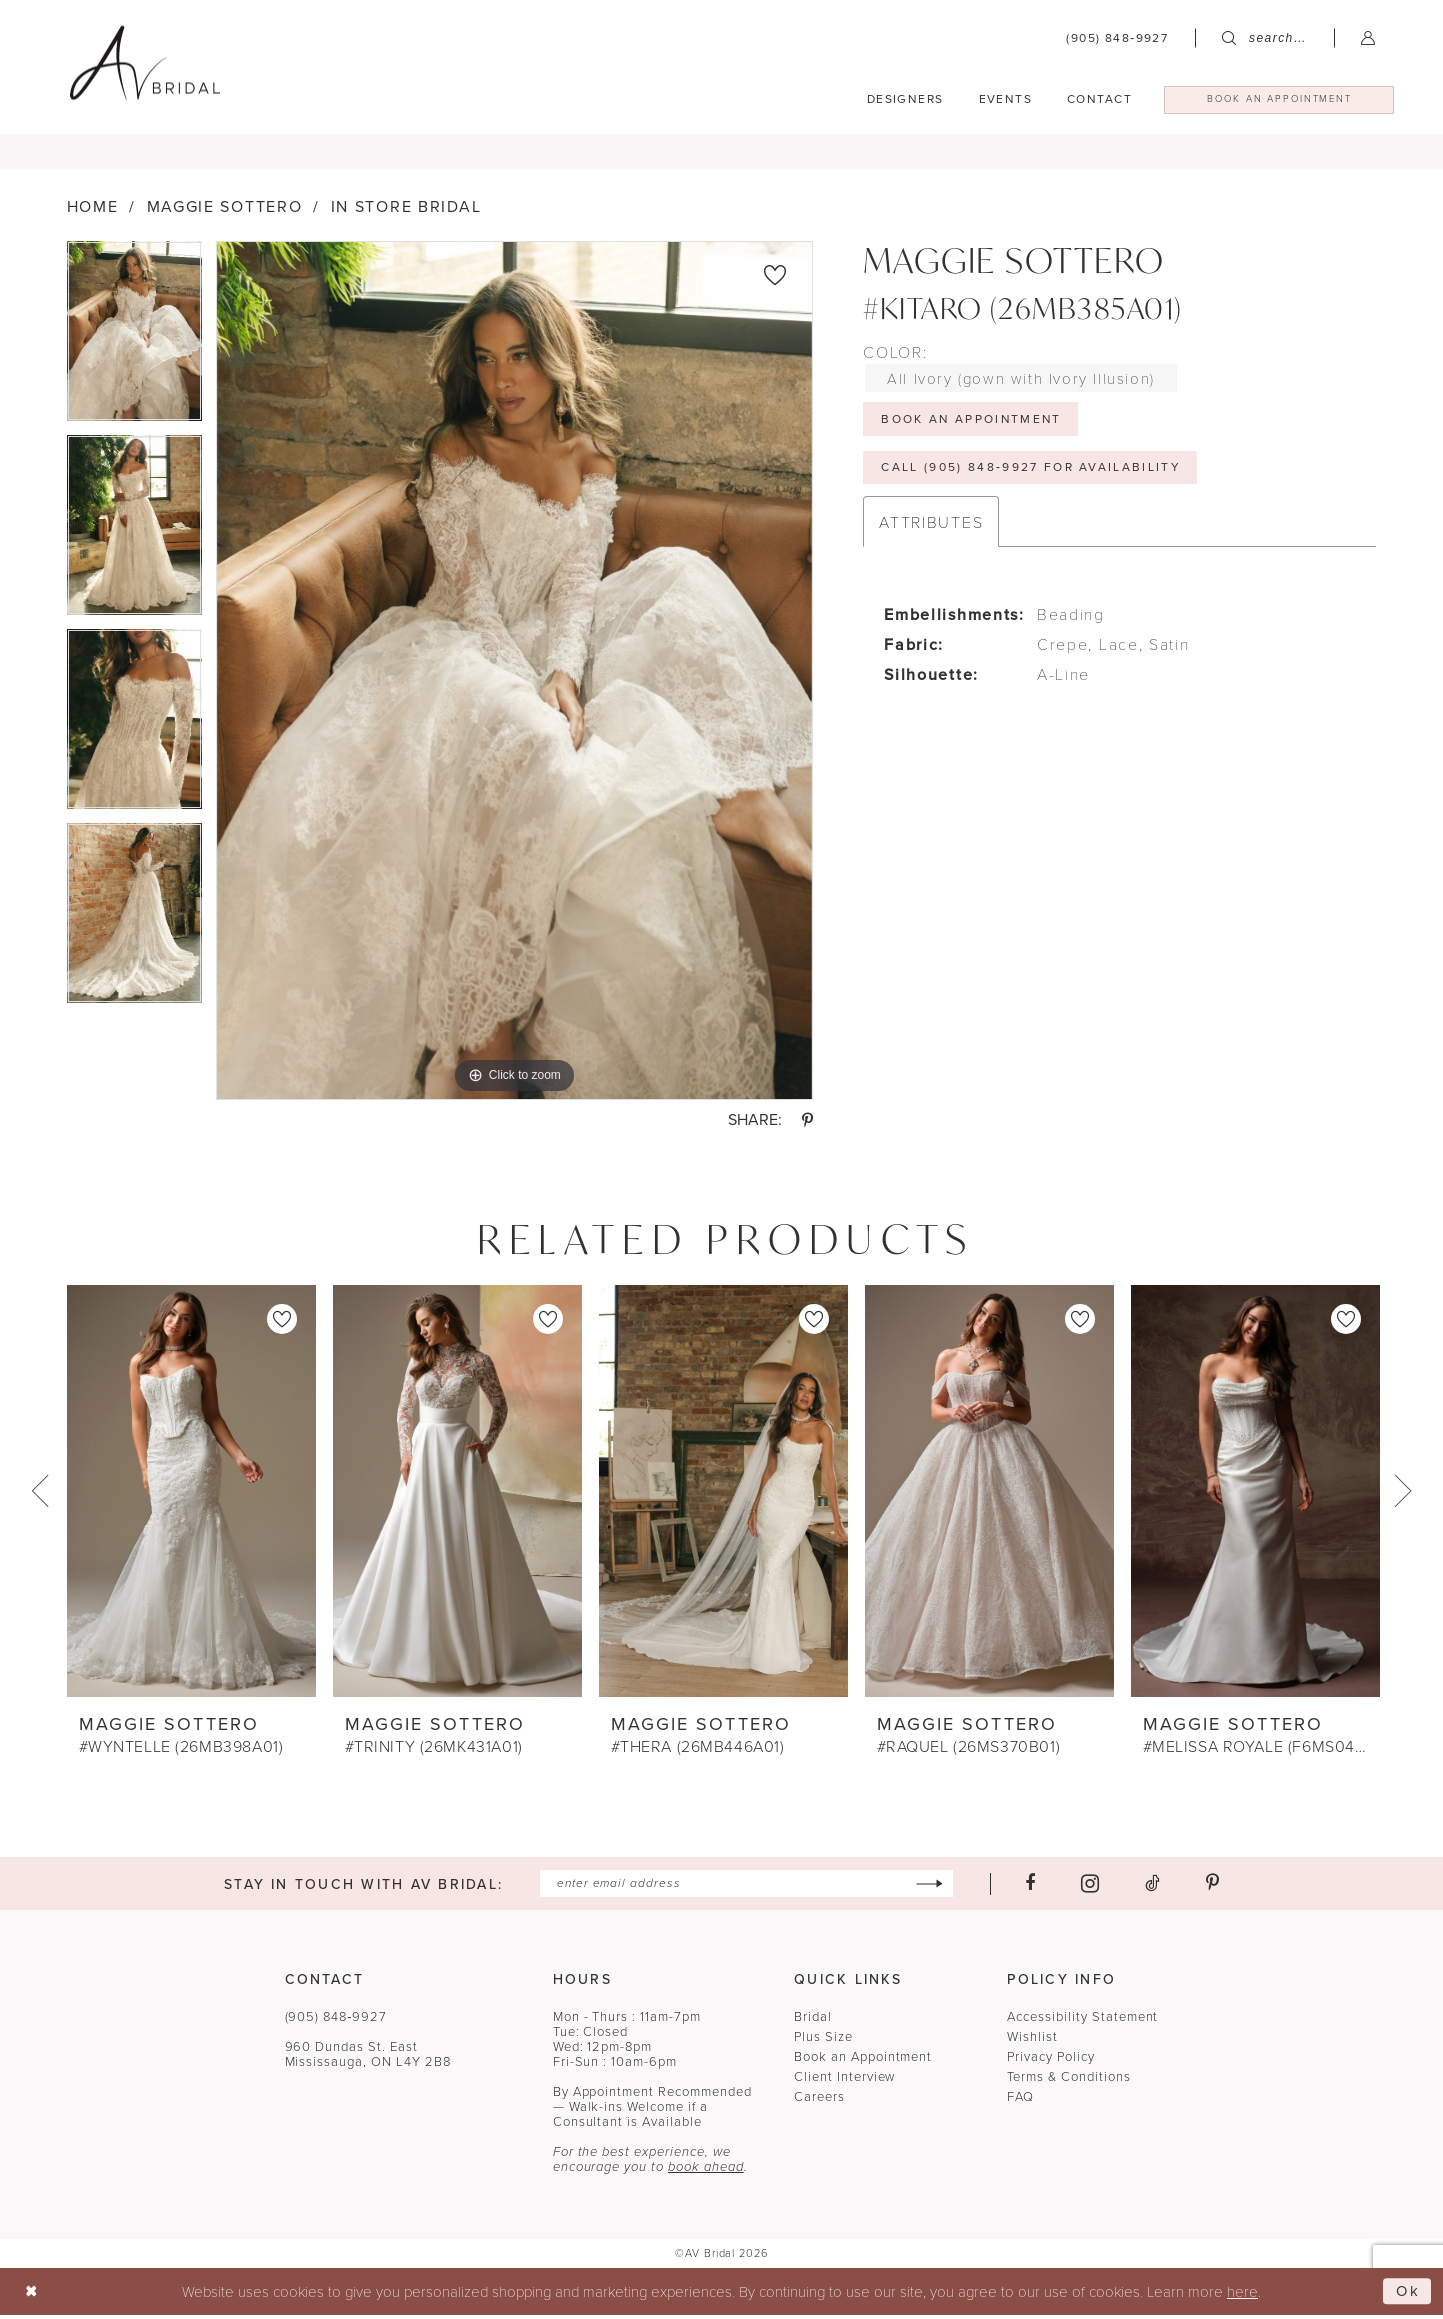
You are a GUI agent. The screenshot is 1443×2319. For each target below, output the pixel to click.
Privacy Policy (1050, 2061)
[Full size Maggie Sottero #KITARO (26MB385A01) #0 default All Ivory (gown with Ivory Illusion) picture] (514, 676)
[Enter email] (746, 1888)
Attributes (931, 527)
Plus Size (823, 2041)
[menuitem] (1117, 38)
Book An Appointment (973, 424)
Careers (819, 2101)
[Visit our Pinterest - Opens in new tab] (1212, 1889)
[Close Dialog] (31, 2295)
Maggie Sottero (225, 212)
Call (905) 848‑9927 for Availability (1032, 473)
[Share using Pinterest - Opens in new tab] (807, 1125)
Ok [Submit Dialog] (1408, 2295)
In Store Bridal (406, 212)
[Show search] (1264, 38)
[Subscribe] (929, 1888)
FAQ (1020, 2101)
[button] (1368, 37)
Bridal (813, 2021)
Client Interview (844, 2081)
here (1242, 2295)
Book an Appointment (863, 2061)
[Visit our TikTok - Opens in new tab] (1152, 1889)
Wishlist (1032, 2041)
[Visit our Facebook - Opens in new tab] (1030, 1889)
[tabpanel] (134, 344)
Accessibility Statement (1082, 2021)
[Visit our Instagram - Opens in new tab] (1090, 1888)
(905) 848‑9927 (336, 2021)
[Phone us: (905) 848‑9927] (1117, 38)
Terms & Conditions (1068, 2081)
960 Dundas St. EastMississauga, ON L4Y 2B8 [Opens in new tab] (368, 2059)
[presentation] (191, 1496)
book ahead (706, 2171)
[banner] (145, 62)
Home (93, 212)
